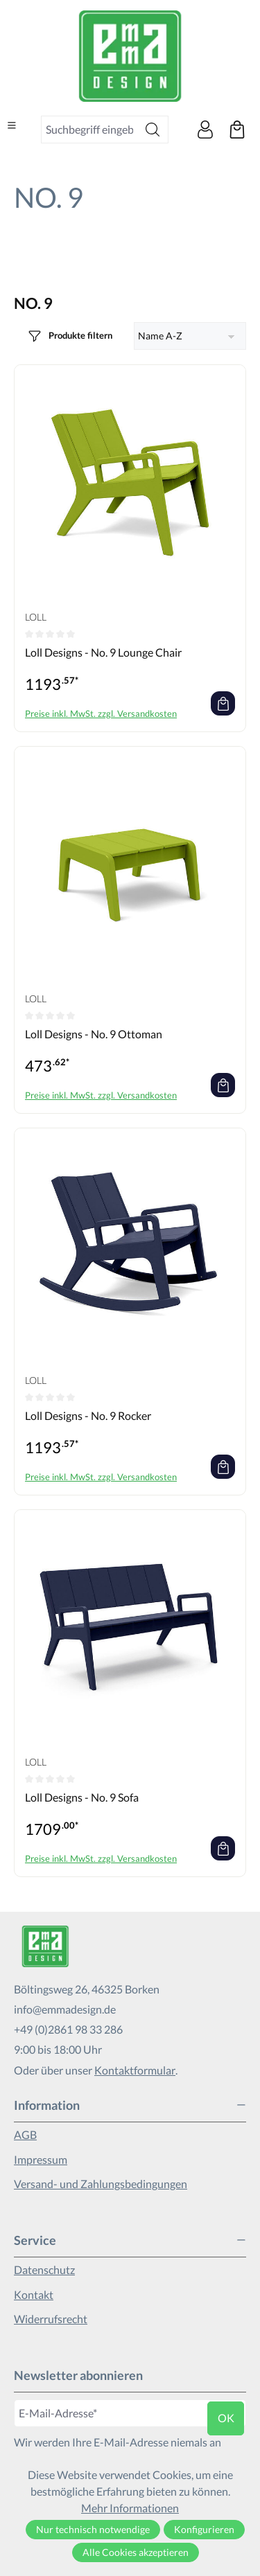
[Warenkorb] (237, 130)
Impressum (40, 2159)
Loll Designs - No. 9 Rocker (88, 1415)
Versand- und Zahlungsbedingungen (100, 2183)
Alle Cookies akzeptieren (136, 2552)
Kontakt (33, 2294)
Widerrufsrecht (50, 2318)
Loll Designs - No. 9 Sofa (82, 1797)
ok (226, 2417)
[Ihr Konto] (205, 130)
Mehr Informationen (130, 2507)
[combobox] (89, 129)
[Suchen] (152, 129)
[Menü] (12, 125)
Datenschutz (44, 2269)
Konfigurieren (204, 2529)
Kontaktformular (134, 2070)
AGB (25, 2134)
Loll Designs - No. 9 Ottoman (93, 1033)
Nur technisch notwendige (93, 2529)
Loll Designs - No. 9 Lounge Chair (103, 652)
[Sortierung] (190, 336)
